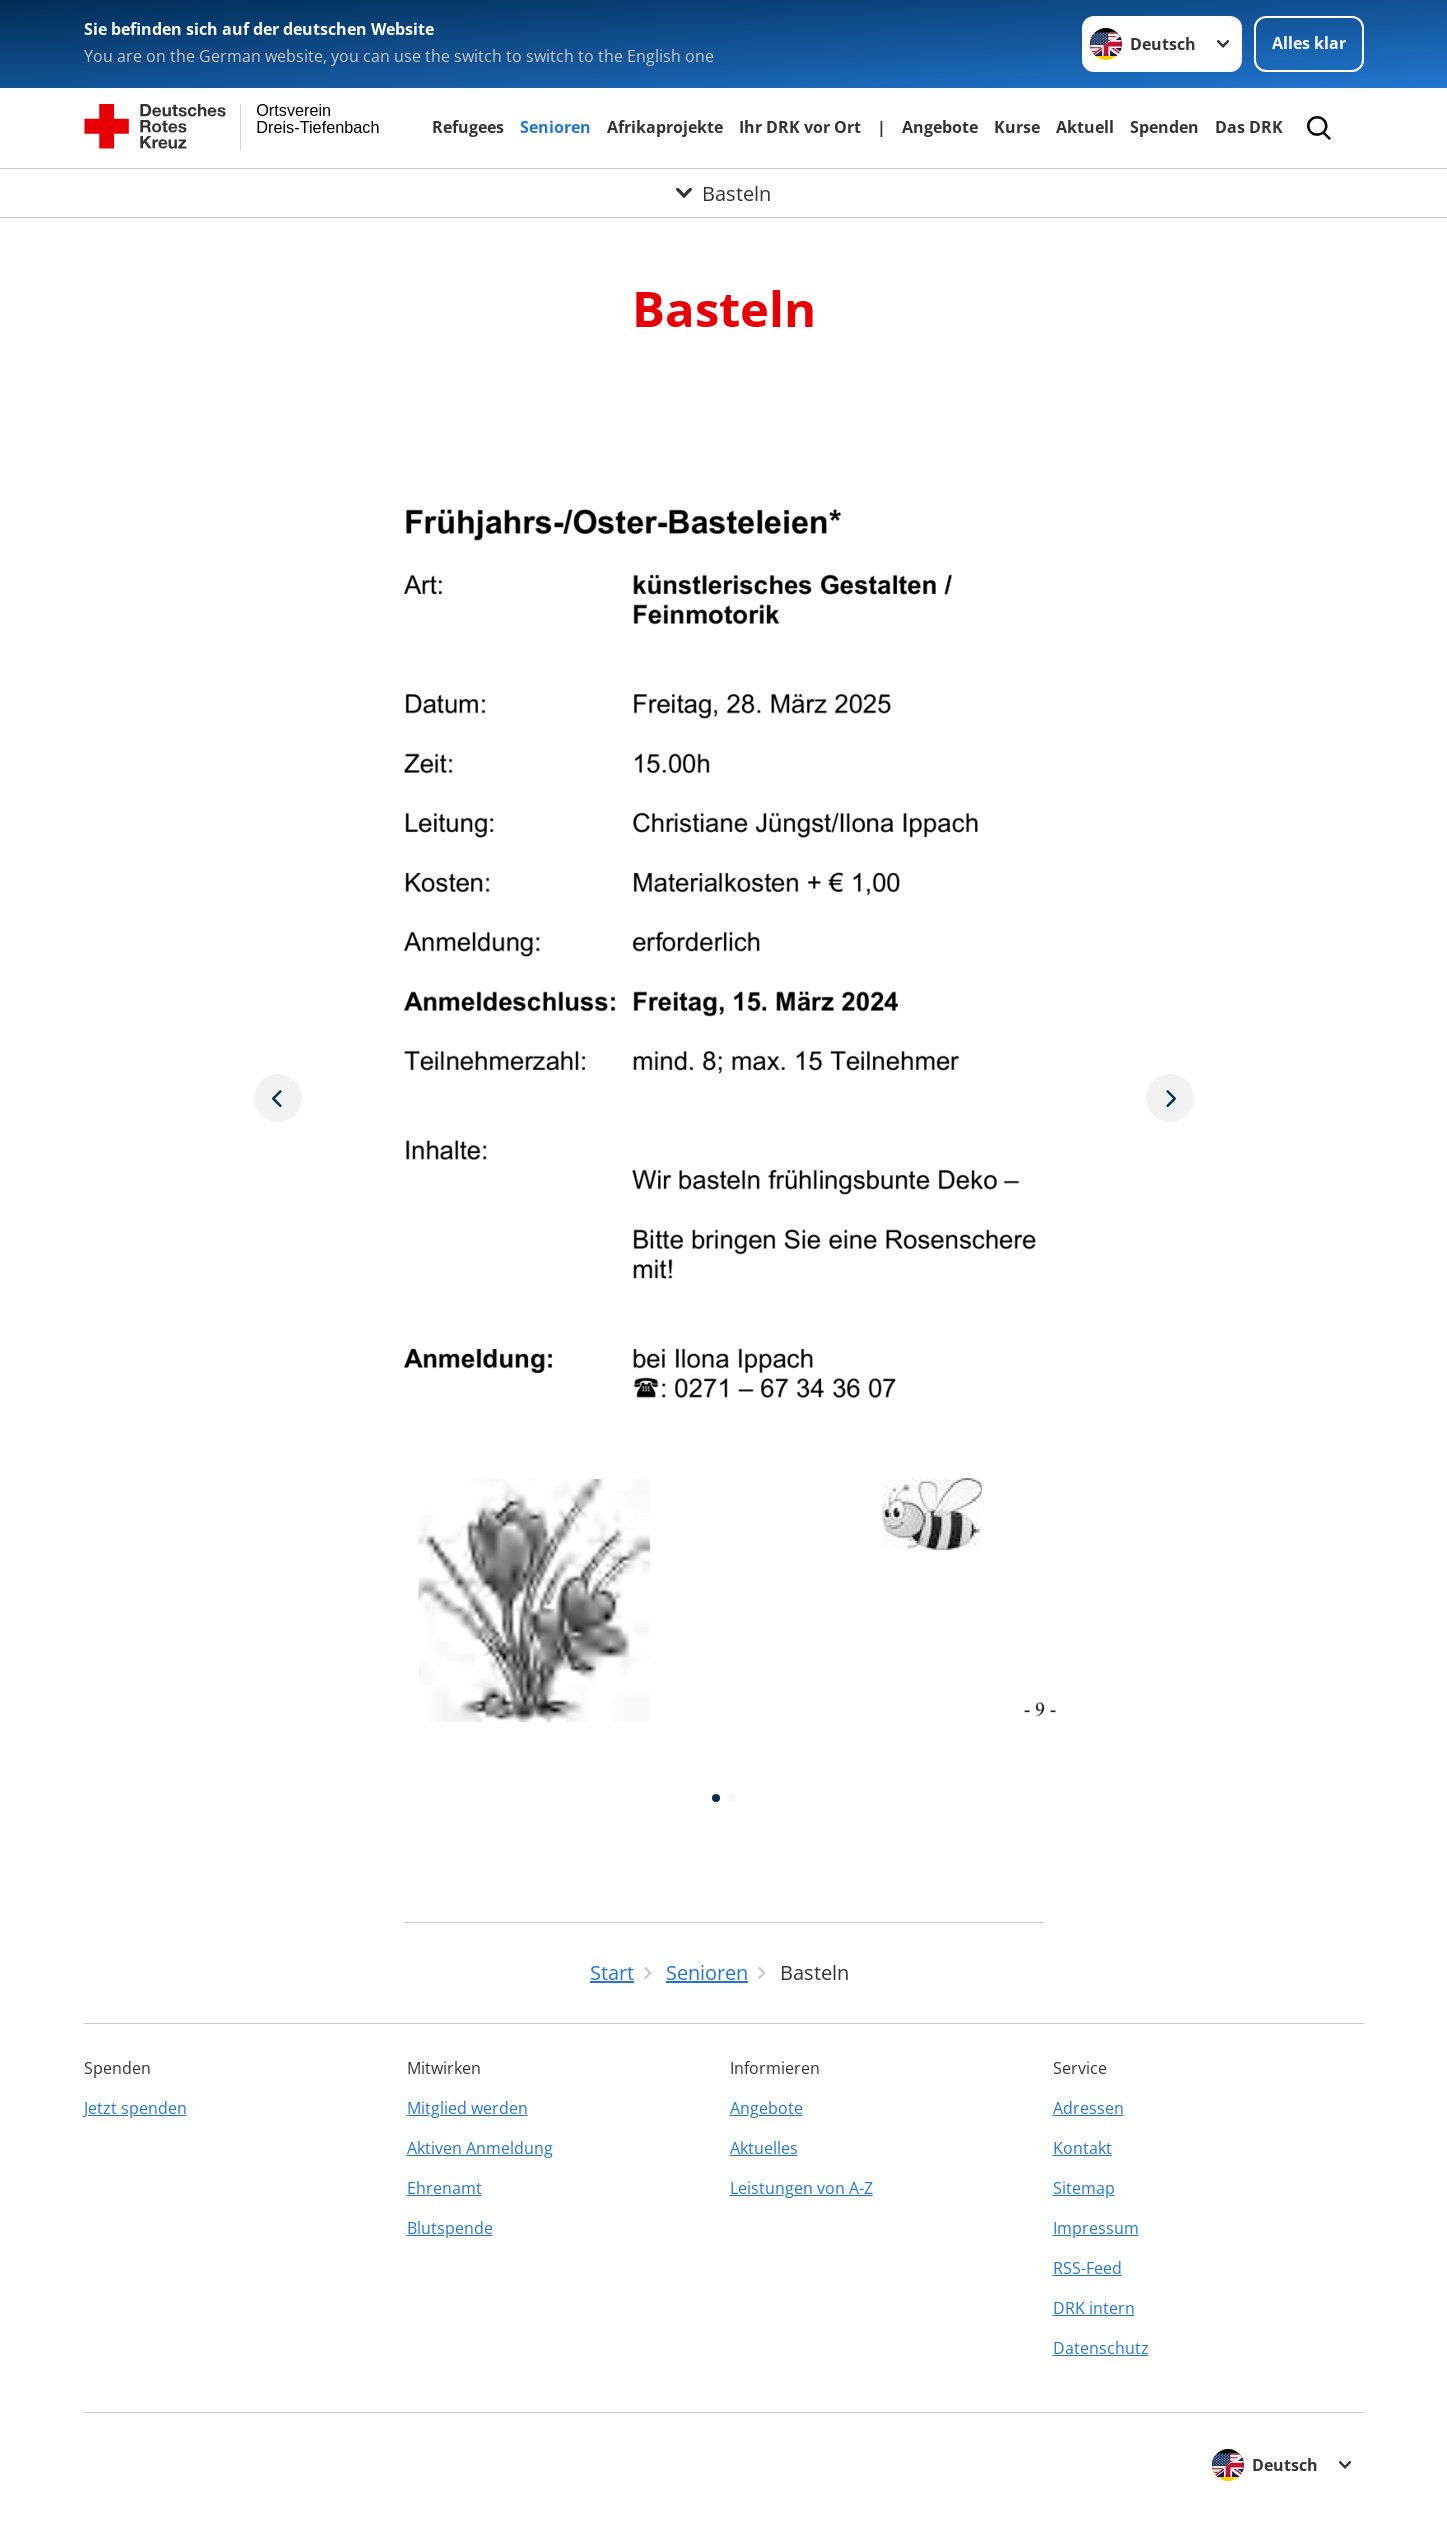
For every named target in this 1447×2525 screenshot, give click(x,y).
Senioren (555, 127)
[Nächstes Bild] (278, 1097)
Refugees (468, 127)
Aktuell (1085, 127)
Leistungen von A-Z (801, 2188)
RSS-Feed (1087, 2268)
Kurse (1017, 127)
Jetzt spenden (135, 2108)
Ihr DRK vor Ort (800, 127)
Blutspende (450, 2228)
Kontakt (1082, 2148)
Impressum (1096, 2228)
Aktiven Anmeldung (480, 2148)
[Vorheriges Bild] (1170, 1097)
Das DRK (1249, 127)
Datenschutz (1101, 2348)
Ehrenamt (444, 2188)
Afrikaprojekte (665, 127)
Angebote (940, 127)
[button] (716, 1798)
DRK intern (1094, 2308)
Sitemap (1084, 2188)
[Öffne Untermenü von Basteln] (723, 193)
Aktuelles (764, 2148)
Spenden (1164, 127)
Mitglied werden (467, 2108)
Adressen (1088, 2108)
